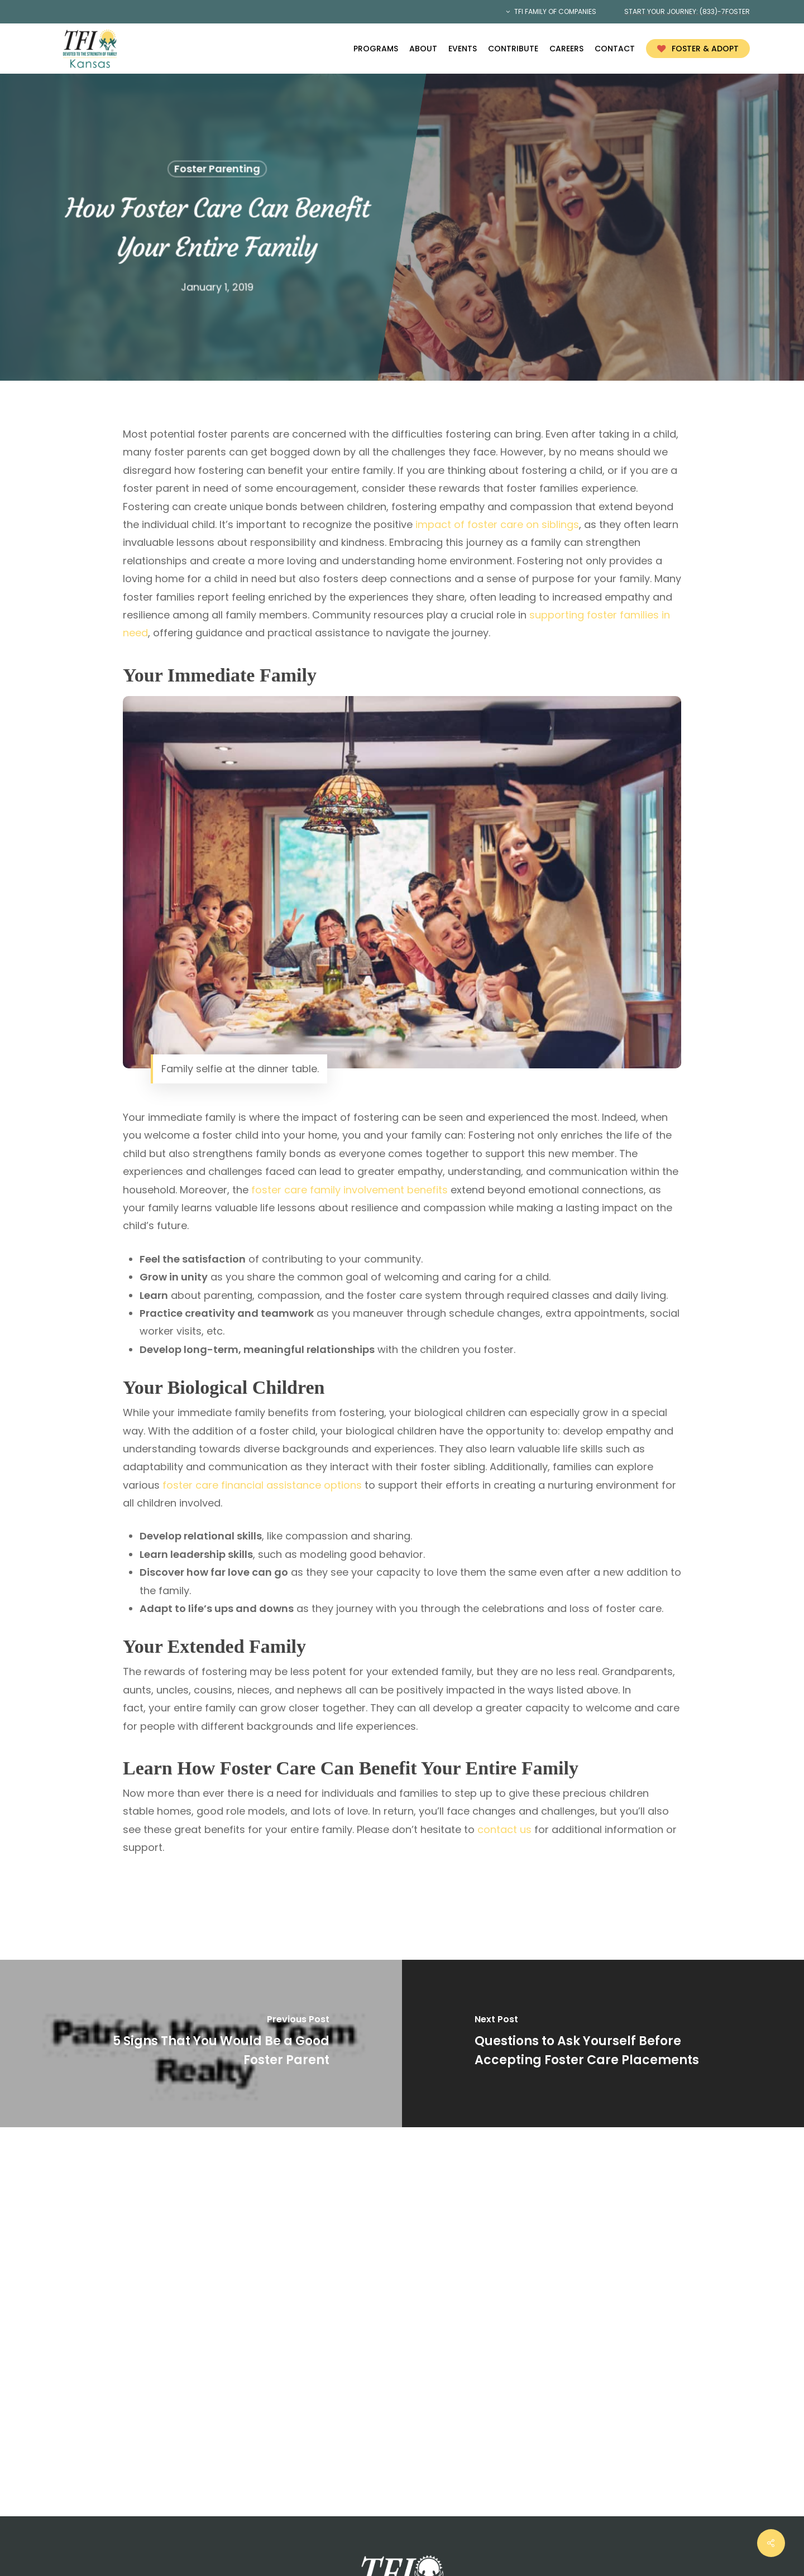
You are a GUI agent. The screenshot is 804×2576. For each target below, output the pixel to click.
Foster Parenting (217, 169)
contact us (504, 1829)
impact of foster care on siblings (497, 524)
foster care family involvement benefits (349, 1190)
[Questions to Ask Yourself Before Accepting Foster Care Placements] (603, 2043)
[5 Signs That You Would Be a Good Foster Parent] (201, 2043)
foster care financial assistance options (262, 1485)
